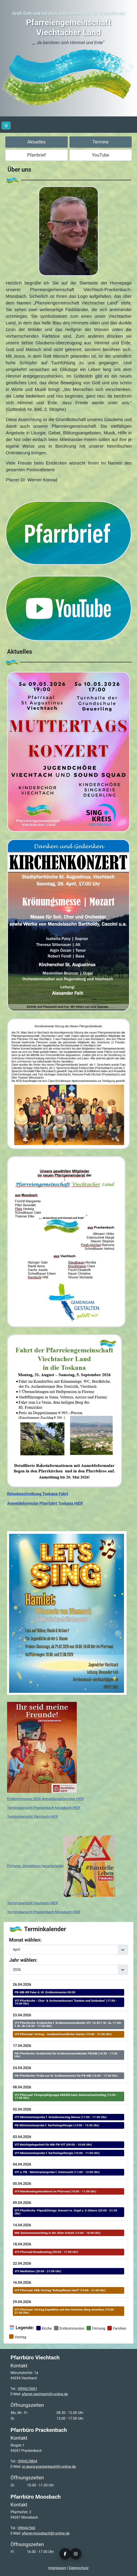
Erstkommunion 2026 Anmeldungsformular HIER (45, 1799)
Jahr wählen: (23, 1960)
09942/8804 (27, 2461)
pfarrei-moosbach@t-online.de (45, 2533)
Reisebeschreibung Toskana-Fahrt (37, 1493)
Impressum (57, 2568)
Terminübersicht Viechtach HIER (32, 1817)
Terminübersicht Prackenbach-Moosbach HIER (43, 1808)
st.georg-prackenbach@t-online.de (49, 2466)
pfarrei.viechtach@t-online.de (45, 2394)
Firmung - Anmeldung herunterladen (35, 1866)
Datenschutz (79, 2568)
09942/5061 (27, 2389)
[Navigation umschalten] (6, 125)
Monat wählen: (25, 1940)
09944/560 (26, 2528)
